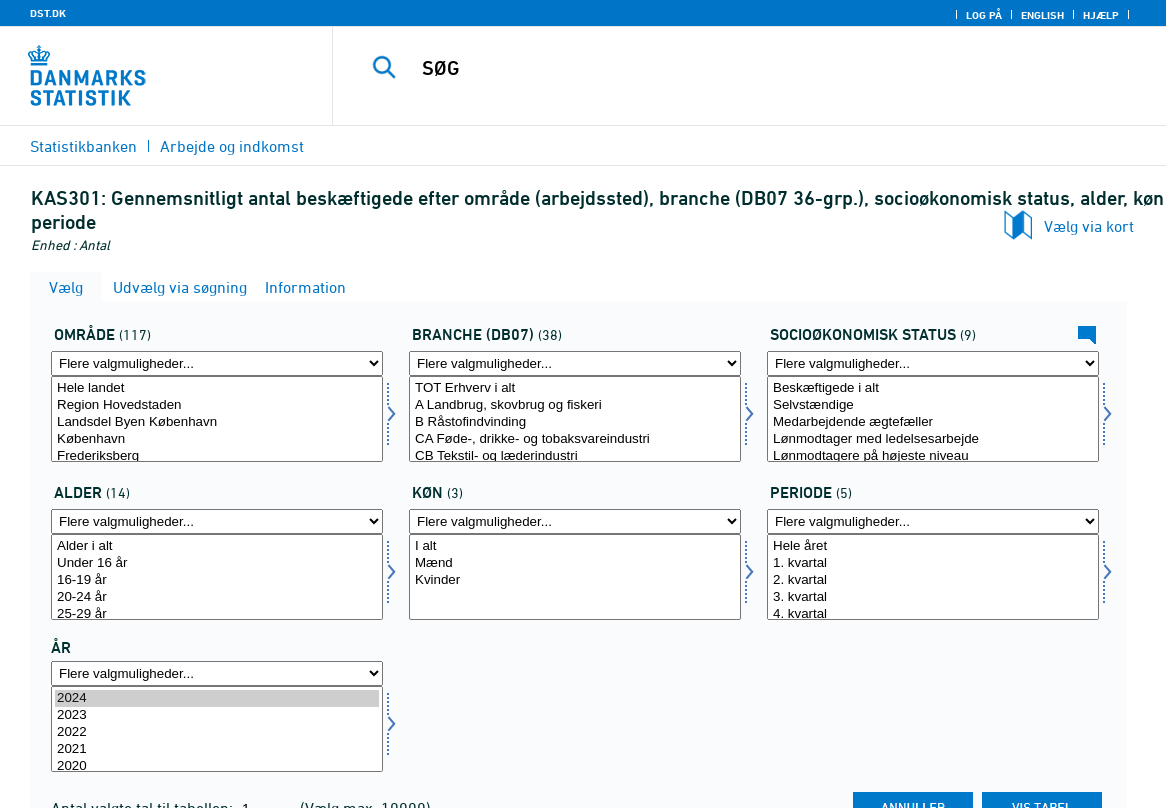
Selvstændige (933, 405)
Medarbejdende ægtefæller (933, 422)
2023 (217, 715)
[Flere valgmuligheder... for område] (217, 363)
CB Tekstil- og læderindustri (575, 456)
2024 (217, 698)
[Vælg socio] (933, 419)
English (1042, 15)
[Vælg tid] (217, 729)
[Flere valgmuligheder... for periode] (933, 521)
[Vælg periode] (933, 577)
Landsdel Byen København (217, 422)
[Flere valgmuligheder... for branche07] (575, 363)
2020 (217, 766)
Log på (984, 15)
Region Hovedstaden (217, 405)
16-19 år (217, 580)
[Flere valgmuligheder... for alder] (217, 521)
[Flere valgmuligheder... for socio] (933, 363)
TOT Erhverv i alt (575, 388)
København (217, 439)
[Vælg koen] (575, 577)
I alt (575, 546)
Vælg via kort (1089, 226)
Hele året (933, 546)
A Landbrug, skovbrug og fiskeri (575, 405)
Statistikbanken (83, 146)
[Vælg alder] (217, 577)
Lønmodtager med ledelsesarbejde (933, 439)
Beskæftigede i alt (933, 388)
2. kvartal (933, 580)
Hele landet (217, 388)
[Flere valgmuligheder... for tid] (217, 673)
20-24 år (217, 597)
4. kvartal (933, 614)
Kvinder (575, 580)
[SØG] (743, 68)
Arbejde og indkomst (232, 146)
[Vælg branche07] (575, 419)
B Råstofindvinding (575, 422)
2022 (217, 732)
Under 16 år (217, 563)
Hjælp (1101, 15)
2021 (217, 749)
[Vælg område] (217, 419)
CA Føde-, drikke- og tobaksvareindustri (575, 439)
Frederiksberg (217, 456)
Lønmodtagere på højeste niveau (933, 456)
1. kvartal (933, 563)
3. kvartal (933, 597)
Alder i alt (217, 546)
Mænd (575, 563)
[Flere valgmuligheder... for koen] (575, 521)
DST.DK (48, 13)
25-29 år (217, 614)
